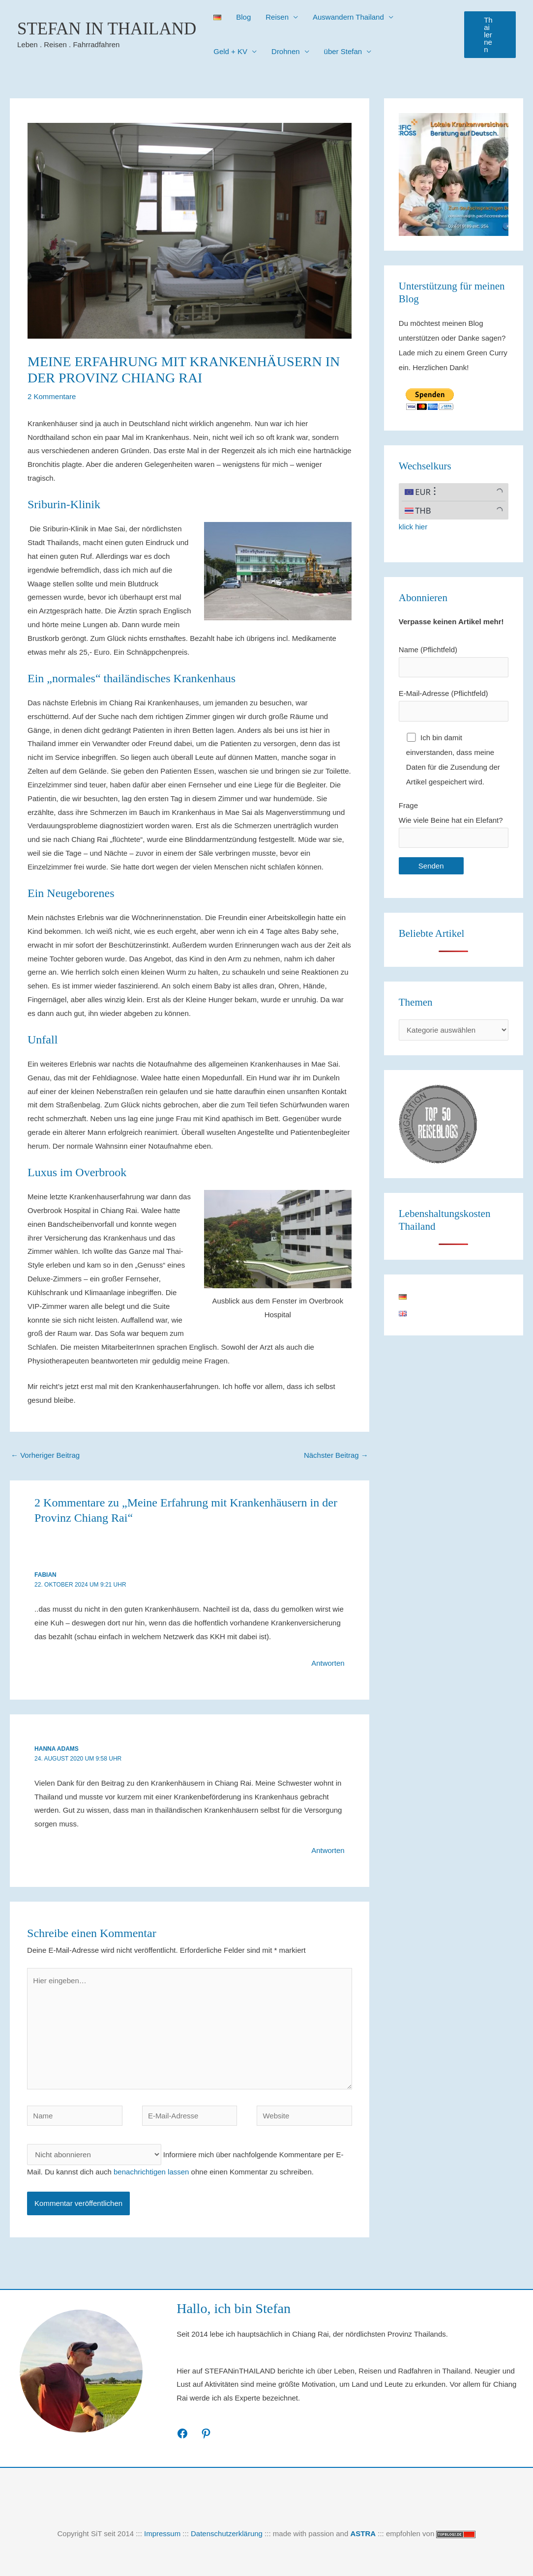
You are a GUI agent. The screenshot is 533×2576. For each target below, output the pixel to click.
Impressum (162, 2533)
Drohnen (285, 51)
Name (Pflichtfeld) (453, 661)
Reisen (277, 17)
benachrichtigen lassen (151, 2172)
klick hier (413, 526)
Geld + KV (230, 51)
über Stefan (343, 51)
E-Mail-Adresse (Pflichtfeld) (453, 705)
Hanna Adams (56, 1748)
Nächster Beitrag (336, 1455)
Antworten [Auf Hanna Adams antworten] (328, 1850)
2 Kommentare (52, 396)
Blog (243, 17)
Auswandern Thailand (348, 17)
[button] (490, 34)
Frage (453, 824)
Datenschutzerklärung (227, 2533)
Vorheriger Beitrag (45, 1455)
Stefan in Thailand (106, 28)
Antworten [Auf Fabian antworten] (328, 1663)
